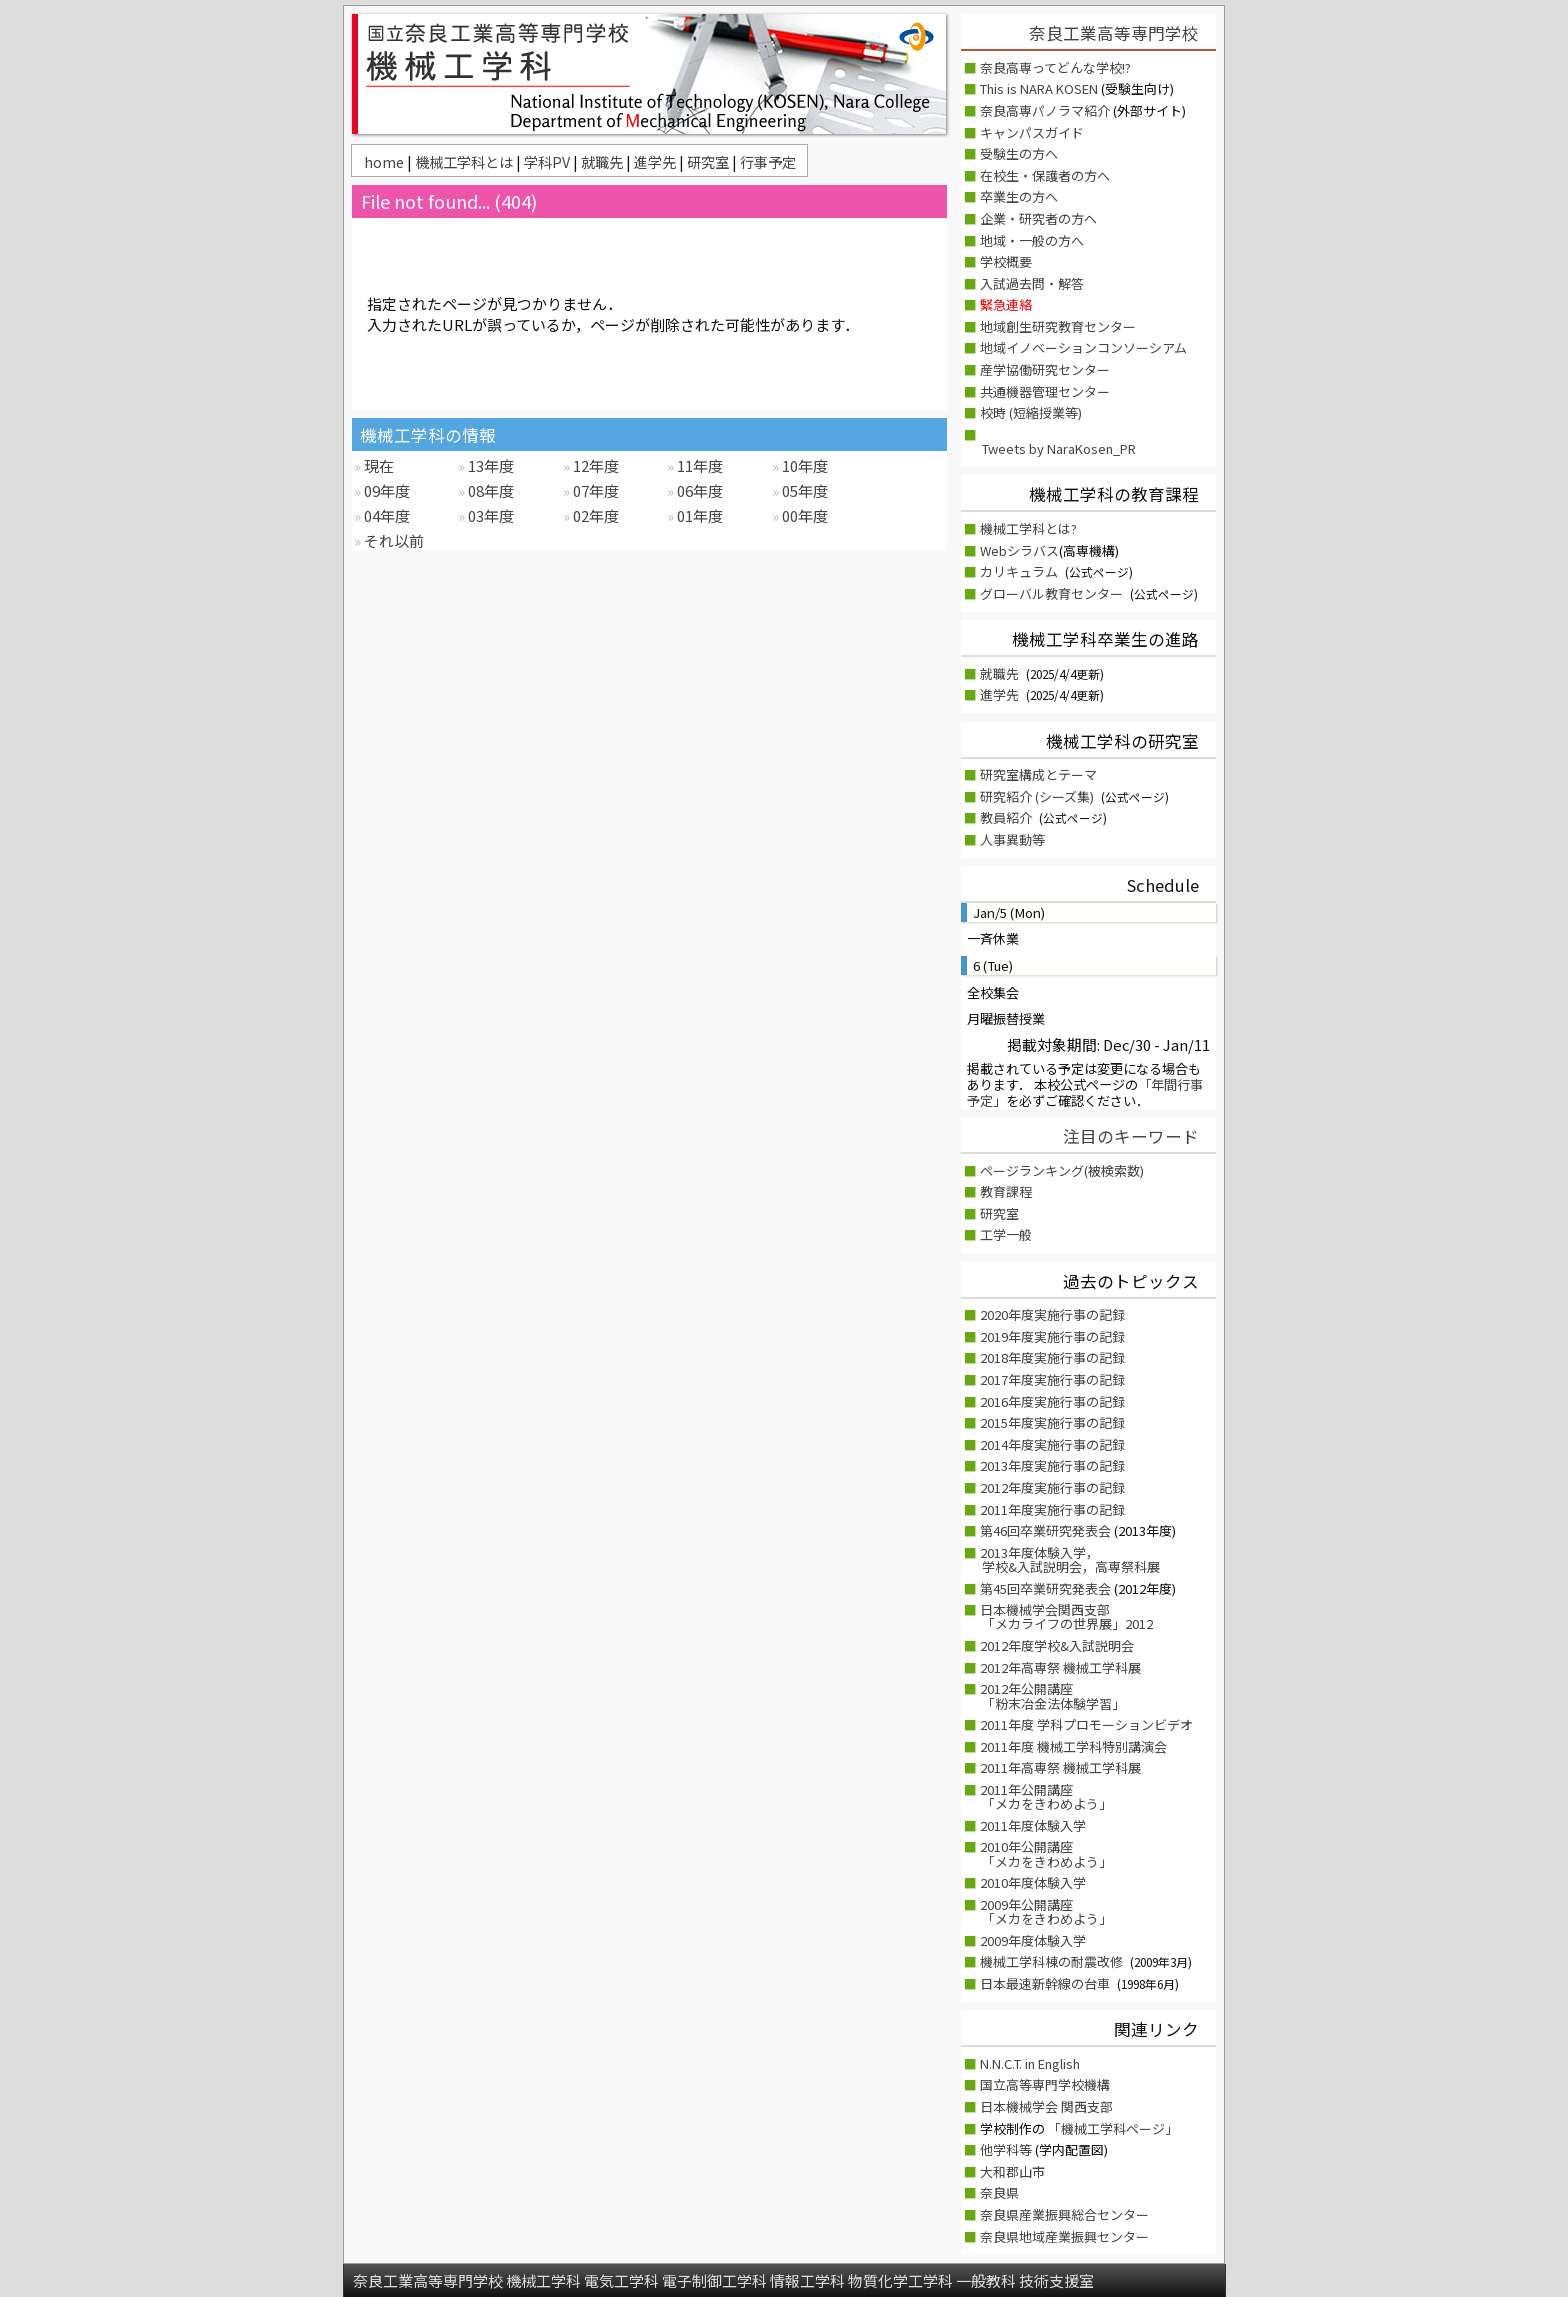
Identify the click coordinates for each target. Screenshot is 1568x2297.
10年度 (803, 465)
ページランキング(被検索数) (1062, 1170)
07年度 (594, 490)
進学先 (656, 161)
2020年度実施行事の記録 (1052, 1314)
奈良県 (999, 2192)
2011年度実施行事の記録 (1052, 1509)
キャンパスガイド (1032, 132)
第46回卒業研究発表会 (1047, 1530)
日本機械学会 (1020, 2106)
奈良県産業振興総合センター (1064, 2214)
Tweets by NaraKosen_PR (1059, 448)
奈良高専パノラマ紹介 (1046, 110)
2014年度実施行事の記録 (1052, 1444)
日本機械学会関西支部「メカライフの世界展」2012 (1066, 1616)
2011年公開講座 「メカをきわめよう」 (1046, 1796)
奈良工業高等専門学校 (1114, 33)
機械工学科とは (465, 161)
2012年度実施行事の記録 (1052, 1487)
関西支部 (1087, 2106)
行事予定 (768, 161)
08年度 (489, 490)
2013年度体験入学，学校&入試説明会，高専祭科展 (1070, 1559)
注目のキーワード (1131, 1136)
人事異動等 (1012, 839)
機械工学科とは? (1028, 528)
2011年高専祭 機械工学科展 (1060, 1767)
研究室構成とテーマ (1038, 774)
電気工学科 (623, 2280)
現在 (377, 465)
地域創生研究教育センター (1058, 326)
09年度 (385, 490)
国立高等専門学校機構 (1045, 2084)
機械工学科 (545, 2280)
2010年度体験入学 (1033, 1882)
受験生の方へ (1019, 153)
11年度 (698, 465)
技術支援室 (1056, 2280)
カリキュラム (1019, 571)
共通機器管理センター (1045, 391)
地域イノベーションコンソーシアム (1083, 347)
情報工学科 (809, 2280)
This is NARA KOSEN (1040, 88)
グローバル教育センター (1051, 593)
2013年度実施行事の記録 (1052, 1465)
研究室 (709, 161)
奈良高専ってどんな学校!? (1055, 67)
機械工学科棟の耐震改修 (1053, 1961)
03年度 (489, 515)
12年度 (594, 465)
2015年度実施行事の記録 (1052, 1422)
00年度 (803, 515)
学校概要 (1006, 261)
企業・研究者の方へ (1038, 218)
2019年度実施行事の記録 (1052, 1336)
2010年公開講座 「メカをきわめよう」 (1046, 1853)
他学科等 (1007, 2149)
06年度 (698, 490)
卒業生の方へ (1019, 196)
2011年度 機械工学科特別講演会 (1073, 1746)
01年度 (698, 515)
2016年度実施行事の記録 (1052, 1401)
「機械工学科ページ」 (1113, 2128)
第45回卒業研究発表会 (1047, 1588)
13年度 (489, 465)
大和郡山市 (1012, 2171)
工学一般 (1006, 1234)
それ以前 (392, 540)
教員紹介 (1006, 817)
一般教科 (987, 2280)
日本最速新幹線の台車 (1046, 1983)
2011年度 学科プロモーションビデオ (1086, 1724)
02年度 (594, 515)
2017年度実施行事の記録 (1052, 1379)
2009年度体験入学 (1033, 1940)
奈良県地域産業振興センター (1064, 2236)
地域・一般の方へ (1032, 240)
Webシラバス (1019, 550)
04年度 (385, 515)
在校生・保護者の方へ (1045, 175)
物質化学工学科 (902, 2280)
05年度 (803, 490)
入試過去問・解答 (1032, 283)
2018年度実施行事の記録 (1052, 1357)
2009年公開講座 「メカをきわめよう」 (1046, 1911)
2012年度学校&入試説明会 (1057, 1645)
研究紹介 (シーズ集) (1037, 796)
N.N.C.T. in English (1030, 2063)
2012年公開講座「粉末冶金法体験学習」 (1052, 1695)
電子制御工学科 (716, 2280)
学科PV (548, 161)
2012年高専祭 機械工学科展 (1060, 1667)
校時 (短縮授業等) (1031, 412)
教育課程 (1006, 1191)
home (385, 161)
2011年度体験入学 (1033, 1825)
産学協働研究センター (1045, 369)
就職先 (603, 161)
